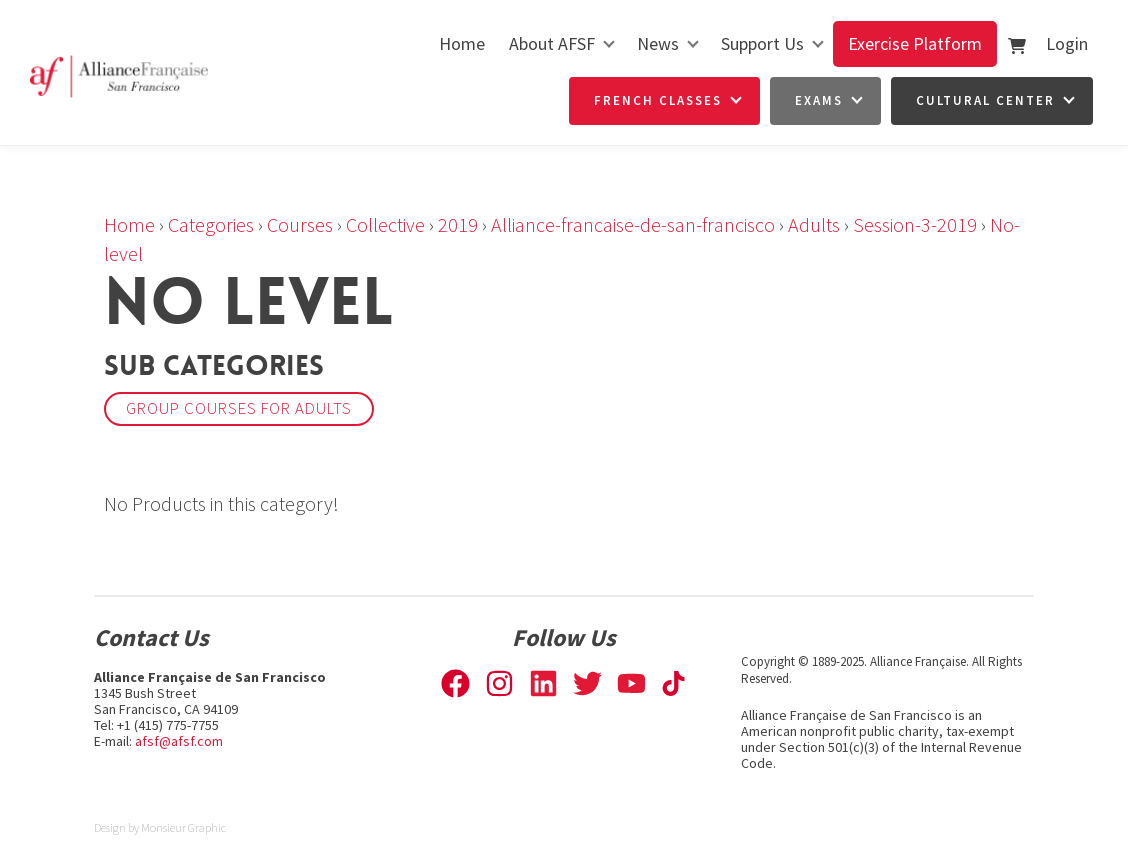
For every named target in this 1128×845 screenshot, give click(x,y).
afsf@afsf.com (179, 741)
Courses (300, 224)
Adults (814, 224)
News (658, 43)
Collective (385, 224)
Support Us (762, 43)
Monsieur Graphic (183, 827)
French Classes (658, 100)
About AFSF (552, 43)
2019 (458, 224)
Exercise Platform (915, 43)
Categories (211, 224)
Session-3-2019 (915, 224)
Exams (819, 100)
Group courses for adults (239, 408)
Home (462, 43)
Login (1067, 43)
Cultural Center (985, 100)
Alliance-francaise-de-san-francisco (633, 224)
